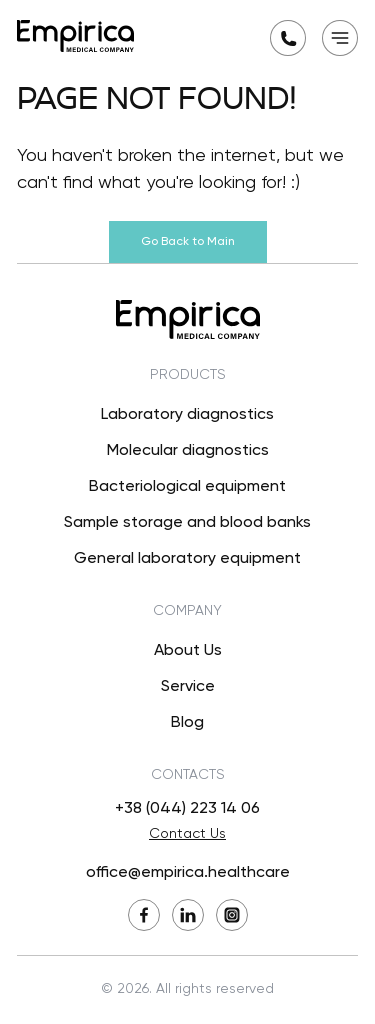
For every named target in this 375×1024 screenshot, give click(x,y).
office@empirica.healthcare (188, 873)
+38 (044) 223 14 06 (187, 809)
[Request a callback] (288, 38)
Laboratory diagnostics (187, 415)
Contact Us (187, 834)
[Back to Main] (75, 36)
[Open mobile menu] (340, 38)
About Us (188, 651)
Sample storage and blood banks (187, 523)
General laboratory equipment (187, 559)
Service (188, 687)
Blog (187, 723)
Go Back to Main (188, 242)
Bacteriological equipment (187, 487)
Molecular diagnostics (188, 451)
